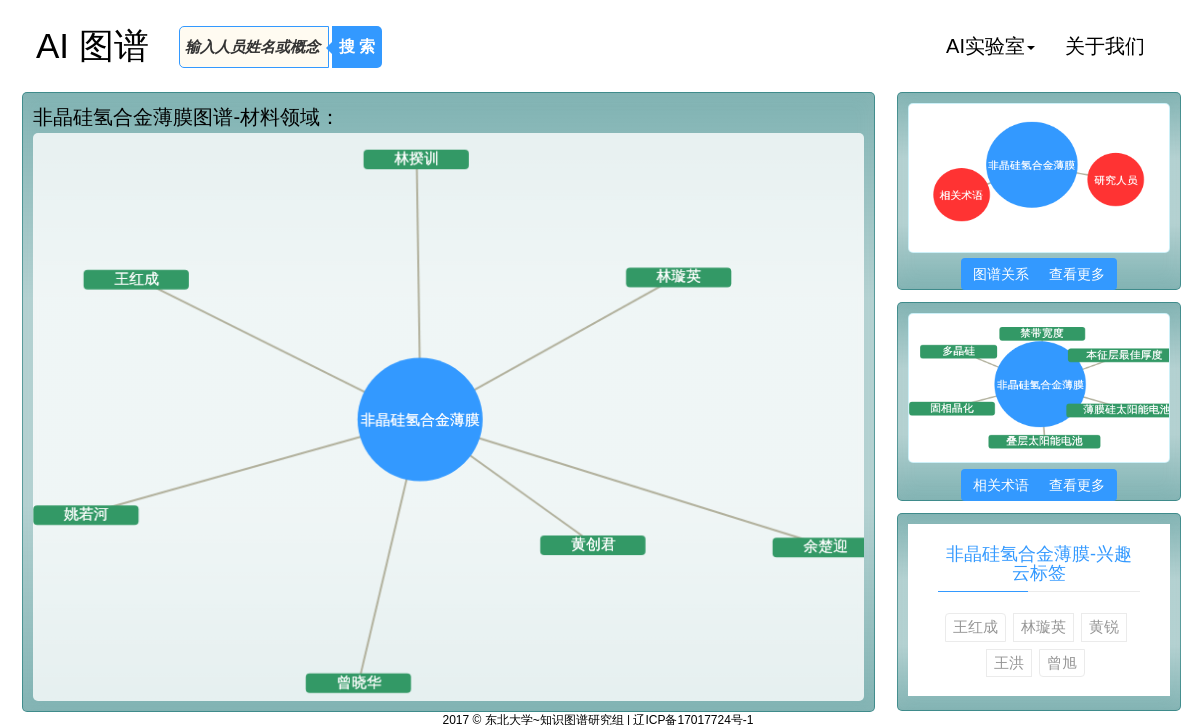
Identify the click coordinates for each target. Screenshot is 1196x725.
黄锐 (1104, 626)
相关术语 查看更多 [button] (1038, 485)
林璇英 (1043, 626)
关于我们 (1105, 46)
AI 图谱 (92, 45)
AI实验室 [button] (990, 46)
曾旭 (1062, 662)
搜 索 (357, 46)
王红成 (975, 626)
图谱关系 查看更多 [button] (1038, 274)
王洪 (1009, 662)
